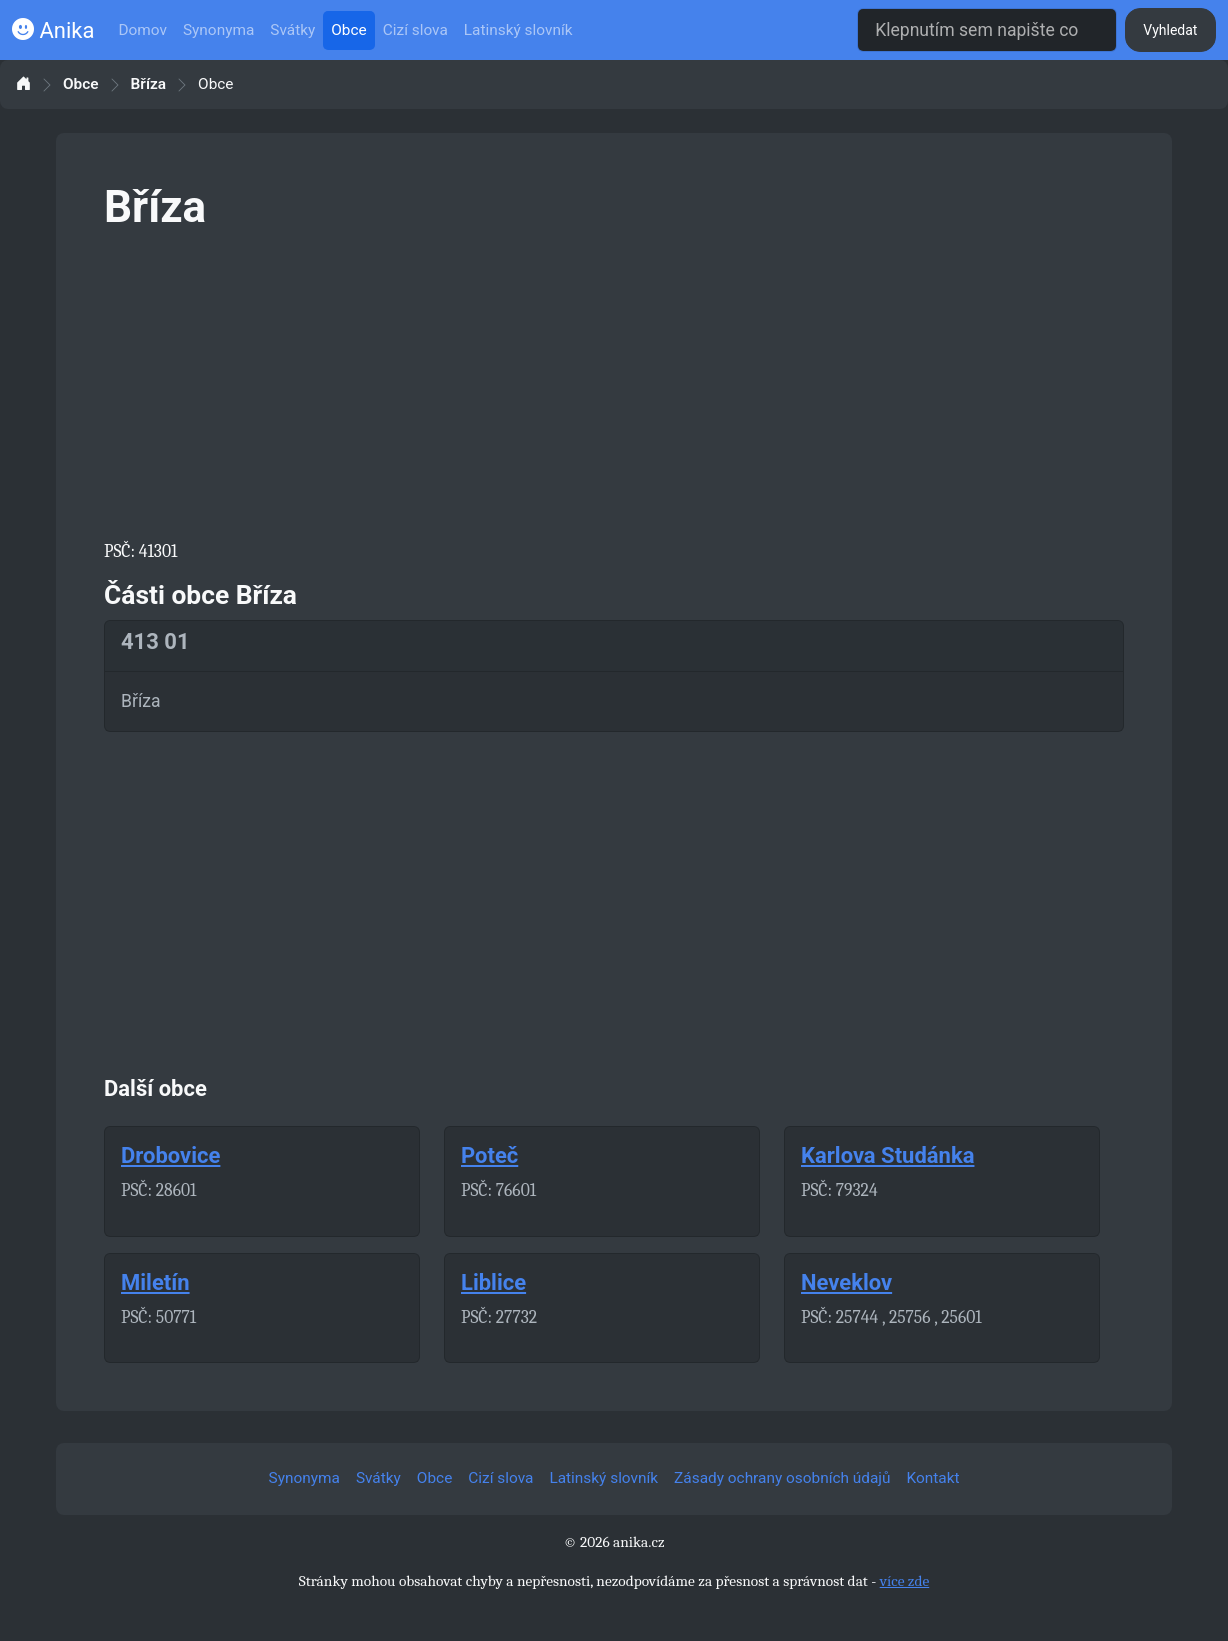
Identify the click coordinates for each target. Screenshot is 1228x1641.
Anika (53, 30)
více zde (905, 1581)
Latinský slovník (518, 30)
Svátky (292, 30)
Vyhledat (1170, 30)
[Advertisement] (614, 382)
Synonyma (218, 30)
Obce (348, 30)
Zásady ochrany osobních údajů (782, 1478)
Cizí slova (415, 30)
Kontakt (933, 1478)
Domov (142, 30)
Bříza (148, 84)
